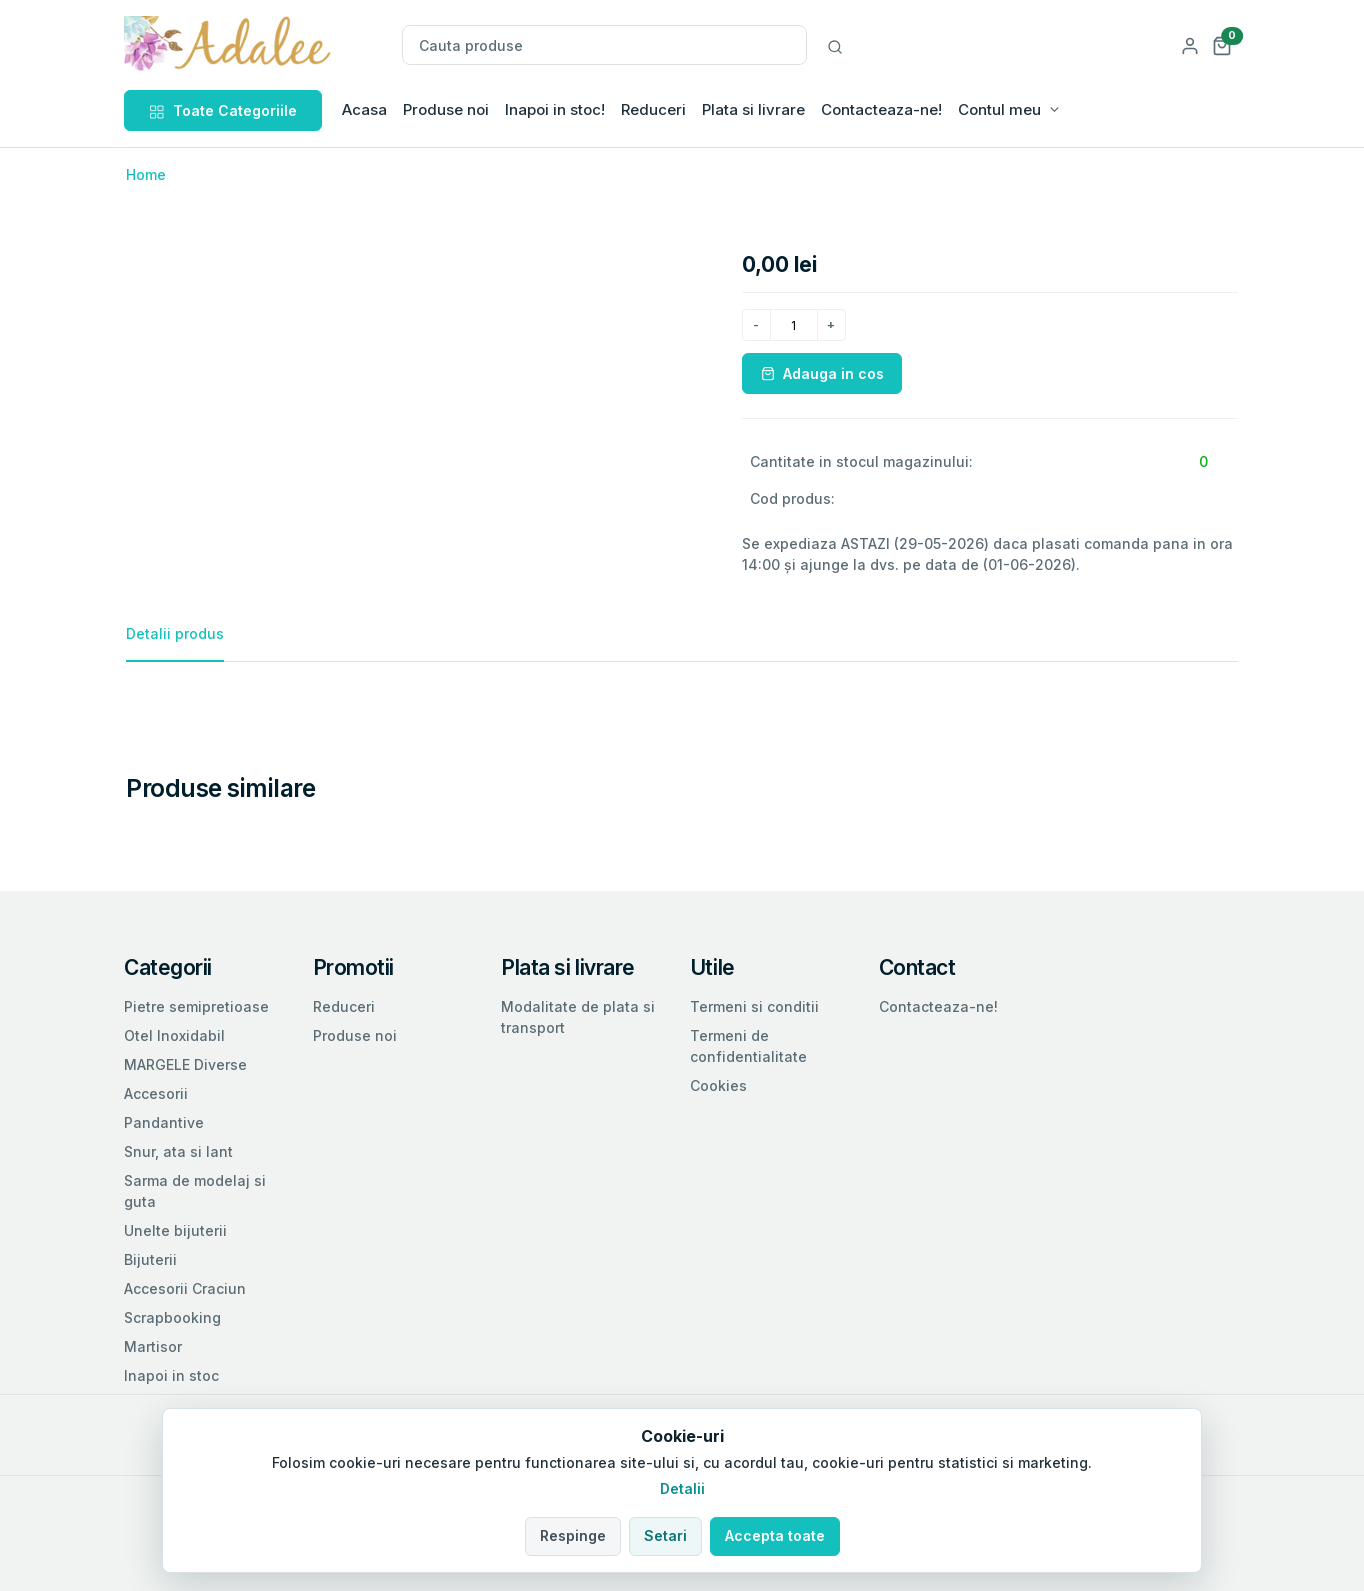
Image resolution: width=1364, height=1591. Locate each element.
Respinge (573, 1535)
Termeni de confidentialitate (748, 1046)
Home (146, 174)
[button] (1222, 44)
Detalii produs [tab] (175, 633)
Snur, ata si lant (178, 1151)
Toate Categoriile (223, 110)
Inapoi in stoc (171, 1375)
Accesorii (156, 1093)
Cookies (718, 1085)
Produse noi (446, 109)
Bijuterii (150, 1259)
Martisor (153, 1346)
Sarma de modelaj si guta (195, 1191)
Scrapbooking (172, 1317)
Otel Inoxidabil (174, 1035)
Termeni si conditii (754, 1006)
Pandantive (164, 1122)
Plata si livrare (753, 109)
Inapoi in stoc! (555, 109)
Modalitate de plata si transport (578, 1017)
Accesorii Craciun (185, 1288)
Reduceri (653, 109)
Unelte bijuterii (175, 1230)
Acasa (364, 109)
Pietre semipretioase (196, 1006)
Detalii (682, 1488)
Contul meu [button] (999, 109)
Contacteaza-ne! (881, 109)
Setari (665, 1535)
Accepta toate (775, 1535)
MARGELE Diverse (185, 1064)
